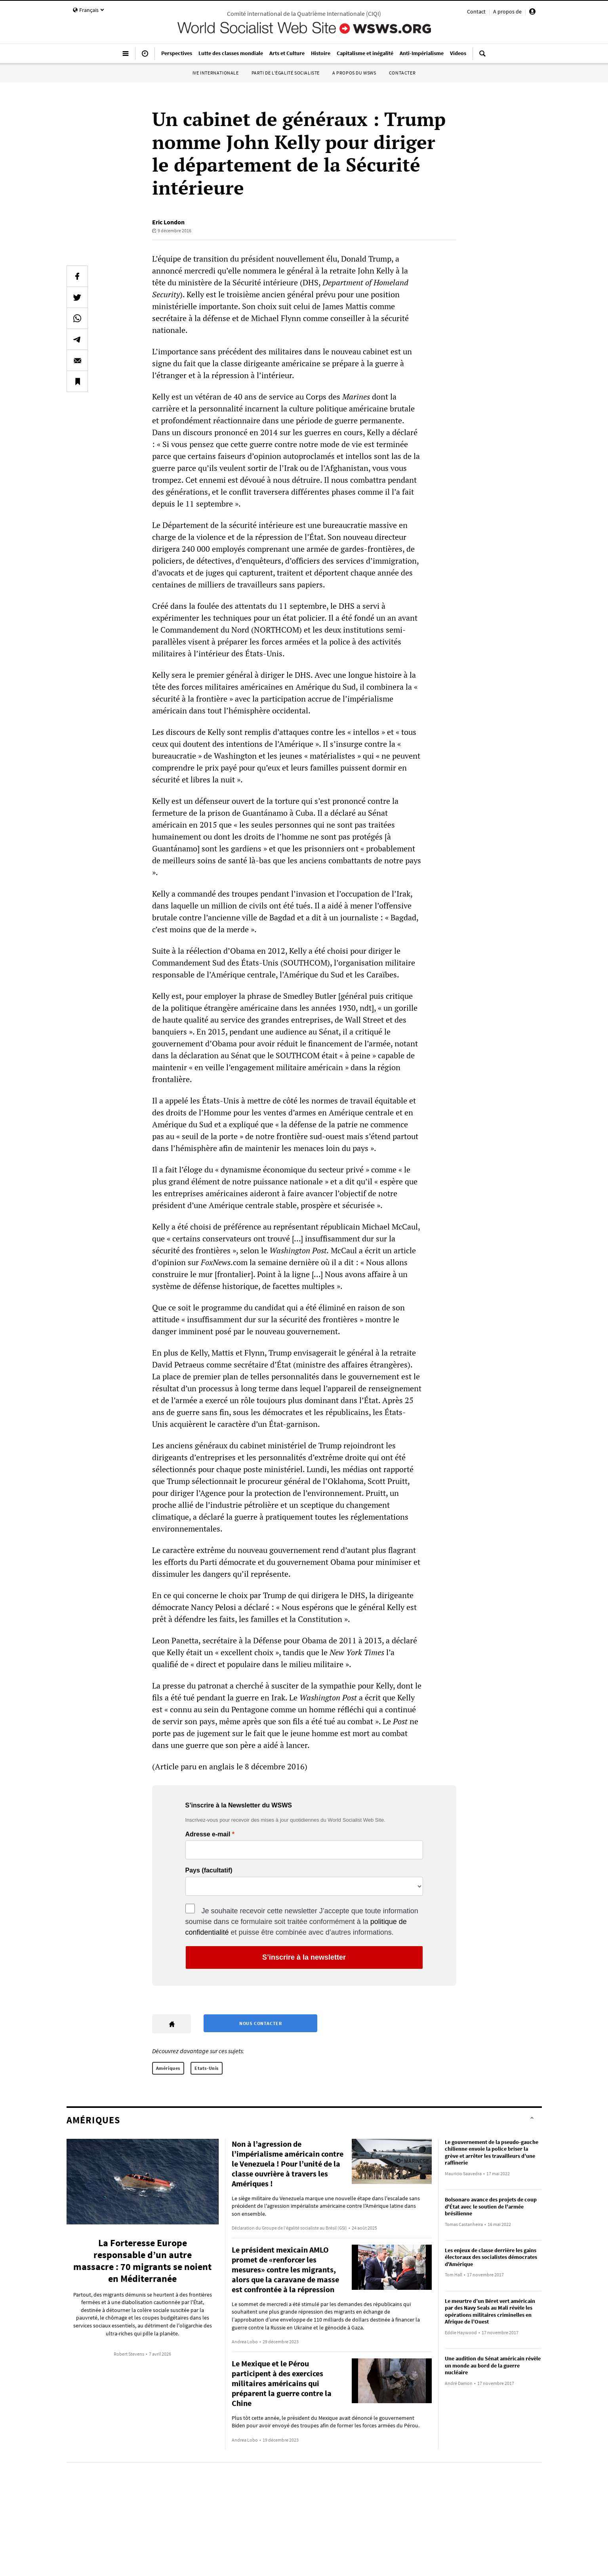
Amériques (168, 2068)
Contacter (402, 73)
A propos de (507, 11)
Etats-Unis (206, 2068)
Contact (476, 11)
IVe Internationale (216, 73)
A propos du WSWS (354, 73)
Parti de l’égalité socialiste (286, 73)
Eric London (168, 222)
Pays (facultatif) (209, 1870)
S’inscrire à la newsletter (304, 1957)
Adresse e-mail (208, 1834)
